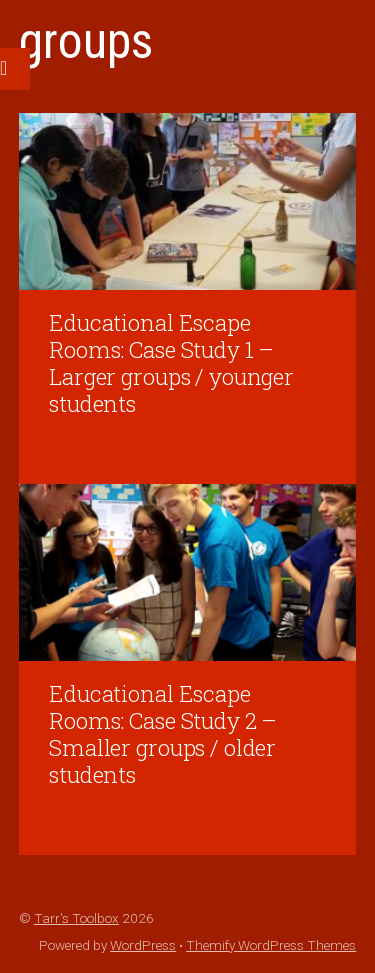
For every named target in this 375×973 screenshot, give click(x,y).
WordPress (143, 945)
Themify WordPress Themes (271, 945)
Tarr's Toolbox (76, 918)
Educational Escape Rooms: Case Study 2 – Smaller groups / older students (163, 734)
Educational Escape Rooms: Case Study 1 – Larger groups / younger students (171, 363)
